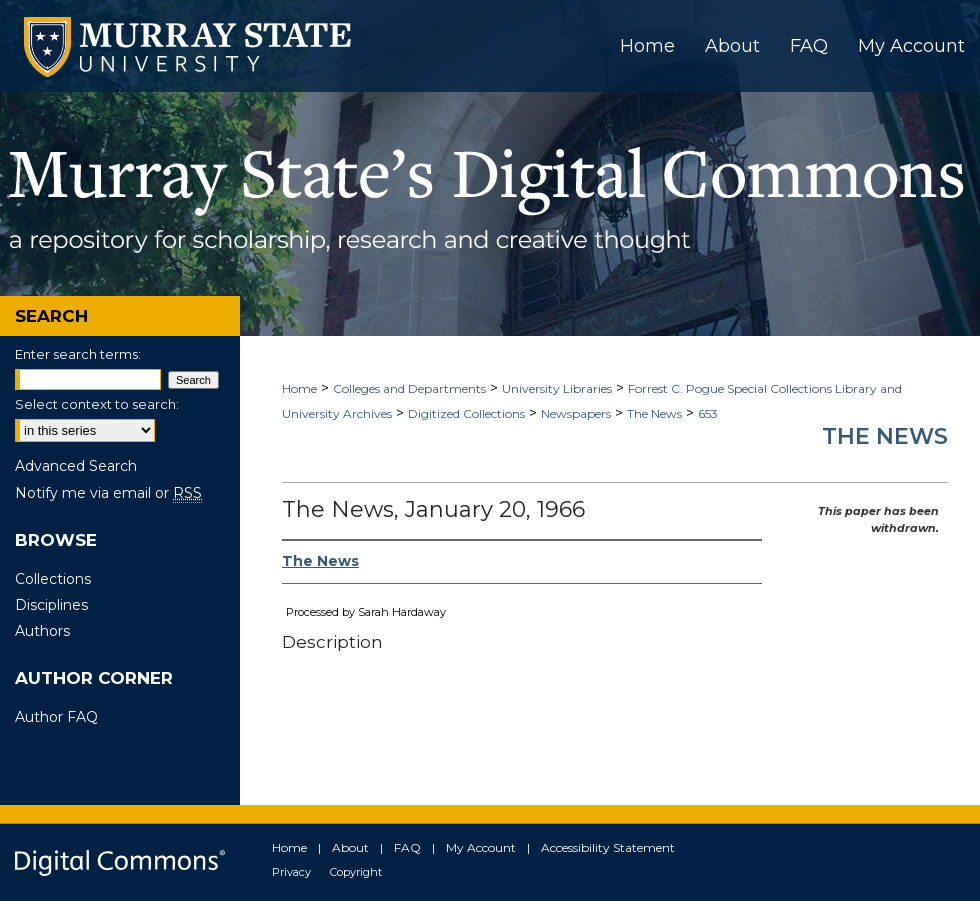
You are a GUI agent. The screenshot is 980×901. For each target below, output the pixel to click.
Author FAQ (56, 717)
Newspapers (576, 413)
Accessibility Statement (608, 847)
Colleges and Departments (409, 388)
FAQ (407, 847)
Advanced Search (76, 466)
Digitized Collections (466, 413)
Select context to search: (97, 404)
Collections (53, 579)
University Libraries (557, 388)
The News (654, 413)
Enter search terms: (78, 354)
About (350, 847)
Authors (42, 631)
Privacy (291, 872)
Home (299, 388)
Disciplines (51, 605)
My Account (481, 847)
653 (708, 413)
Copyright (356, 872)
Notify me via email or (108, 493)
